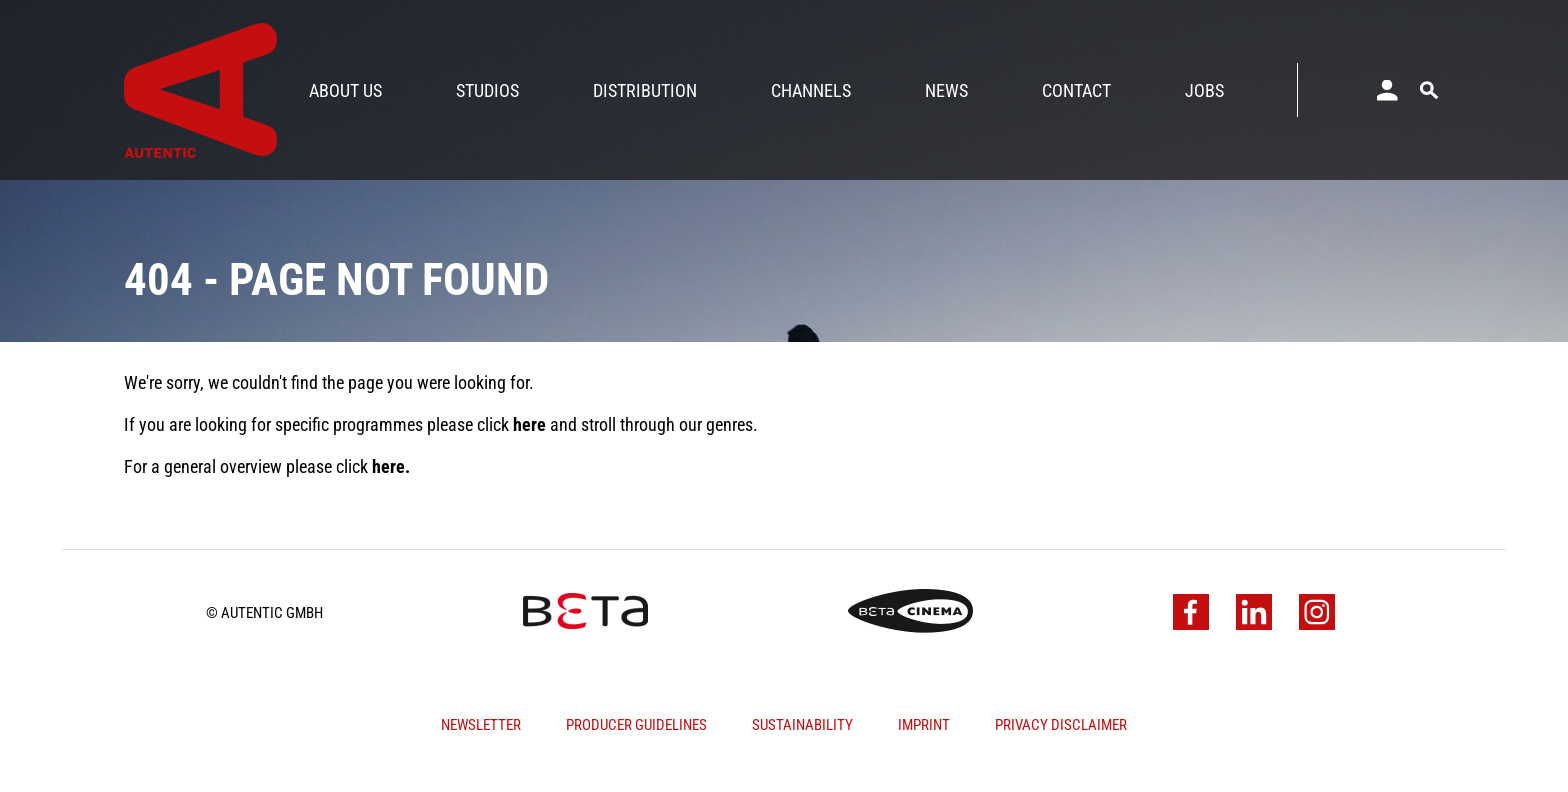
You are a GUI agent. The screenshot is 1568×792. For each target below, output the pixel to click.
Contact (1076, 90)
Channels (811, 90)
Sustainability (802, 743)
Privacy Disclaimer (1061, 743)
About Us (345, 90)
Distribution (645, 90)
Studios (487, 90)
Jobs (1204, 90)
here (529, 442)
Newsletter (481, 743)
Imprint (924, 743)
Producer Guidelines (636, 743)
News (946, 90)
